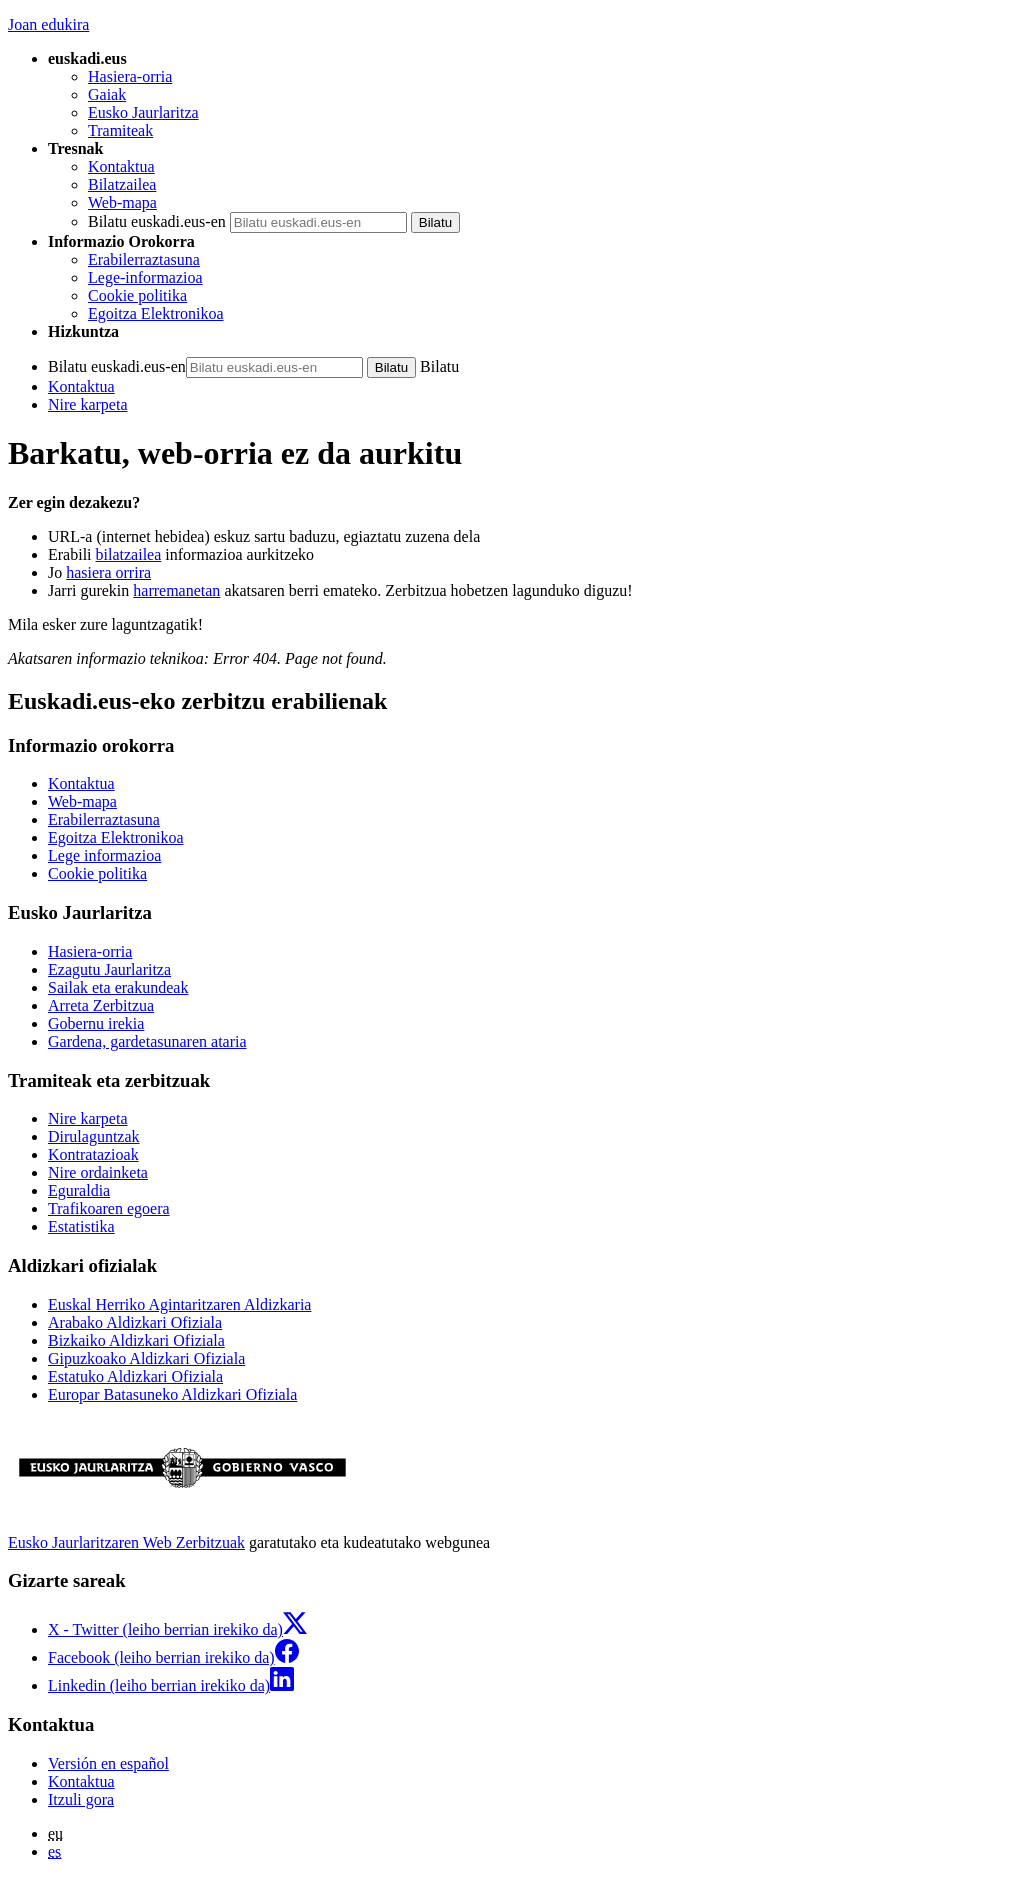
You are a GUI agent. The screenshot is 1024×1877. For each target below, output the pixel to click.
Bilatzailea (122, 184)
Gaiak (107, 94)
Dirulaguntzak (94, 1136)
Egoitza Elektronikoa (156, 313)
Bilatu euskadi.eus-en (157, 221)
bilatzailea (129, 554)
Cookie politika (137, 295)
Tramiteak (120, 130)
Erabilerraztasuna (144, 259)
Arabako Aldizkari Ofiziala (135, 1322)
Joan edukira (48, 24)
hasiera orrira (108, 572)
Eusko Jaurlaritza (143, 112)
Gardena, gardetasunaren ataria (147, 1041)
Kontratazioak (93, 1154)
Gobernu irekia (96, 1023)
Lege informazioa (104, 855)
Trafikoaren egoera (109, 1208)
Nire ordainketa (98, 1172)
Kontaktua (121, 166)
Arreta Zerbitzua (101, 1005)
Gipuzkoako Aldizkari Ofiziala (146, 1358)
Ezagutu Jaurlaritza (109, 969)
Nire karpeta (88, 404)
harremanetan (176, 590)
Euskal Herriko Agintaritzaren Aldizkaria (179, 1304)
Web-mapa (122, 202)
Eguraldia (79, 1190)
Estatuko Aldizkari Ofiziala (135, 1376)
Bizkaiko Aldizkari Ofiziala (136, 1340)
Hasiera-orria (130, 76)
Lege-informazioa (145, 277)
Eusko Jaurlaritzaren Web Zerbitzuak (126, 1542)
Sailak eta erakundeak (118, 987)
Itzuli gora (81, 1799)
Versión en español (108, 1763)
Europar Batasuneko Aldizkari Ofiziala (172, 1394)
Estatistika (81, 1226)
